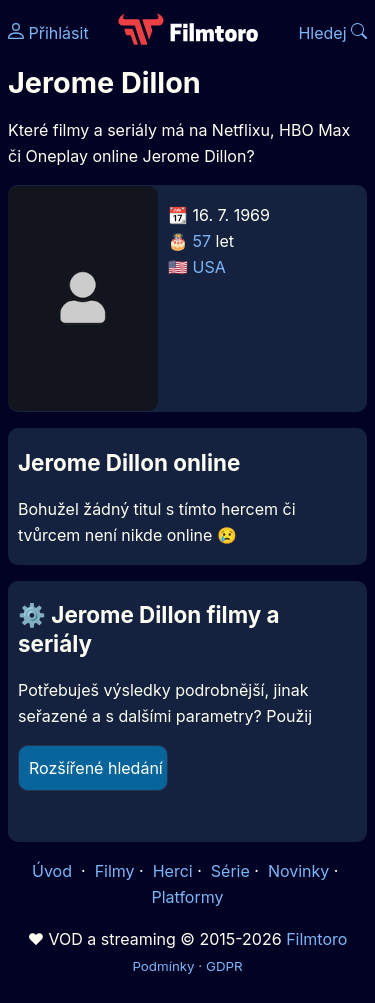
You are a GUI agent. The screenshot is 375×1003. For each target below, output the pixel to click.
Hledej (332, 33)
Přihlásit (48, 33)
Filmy (115, 871)
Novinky (298, 871)
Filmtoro (316, 939)
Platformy (187, 897)
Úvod (54, 871)
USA (209, 267)
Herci (173, 871)
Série (230, 871)
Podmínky (163, 966)
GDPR (224, 966)
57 (202, 241)
